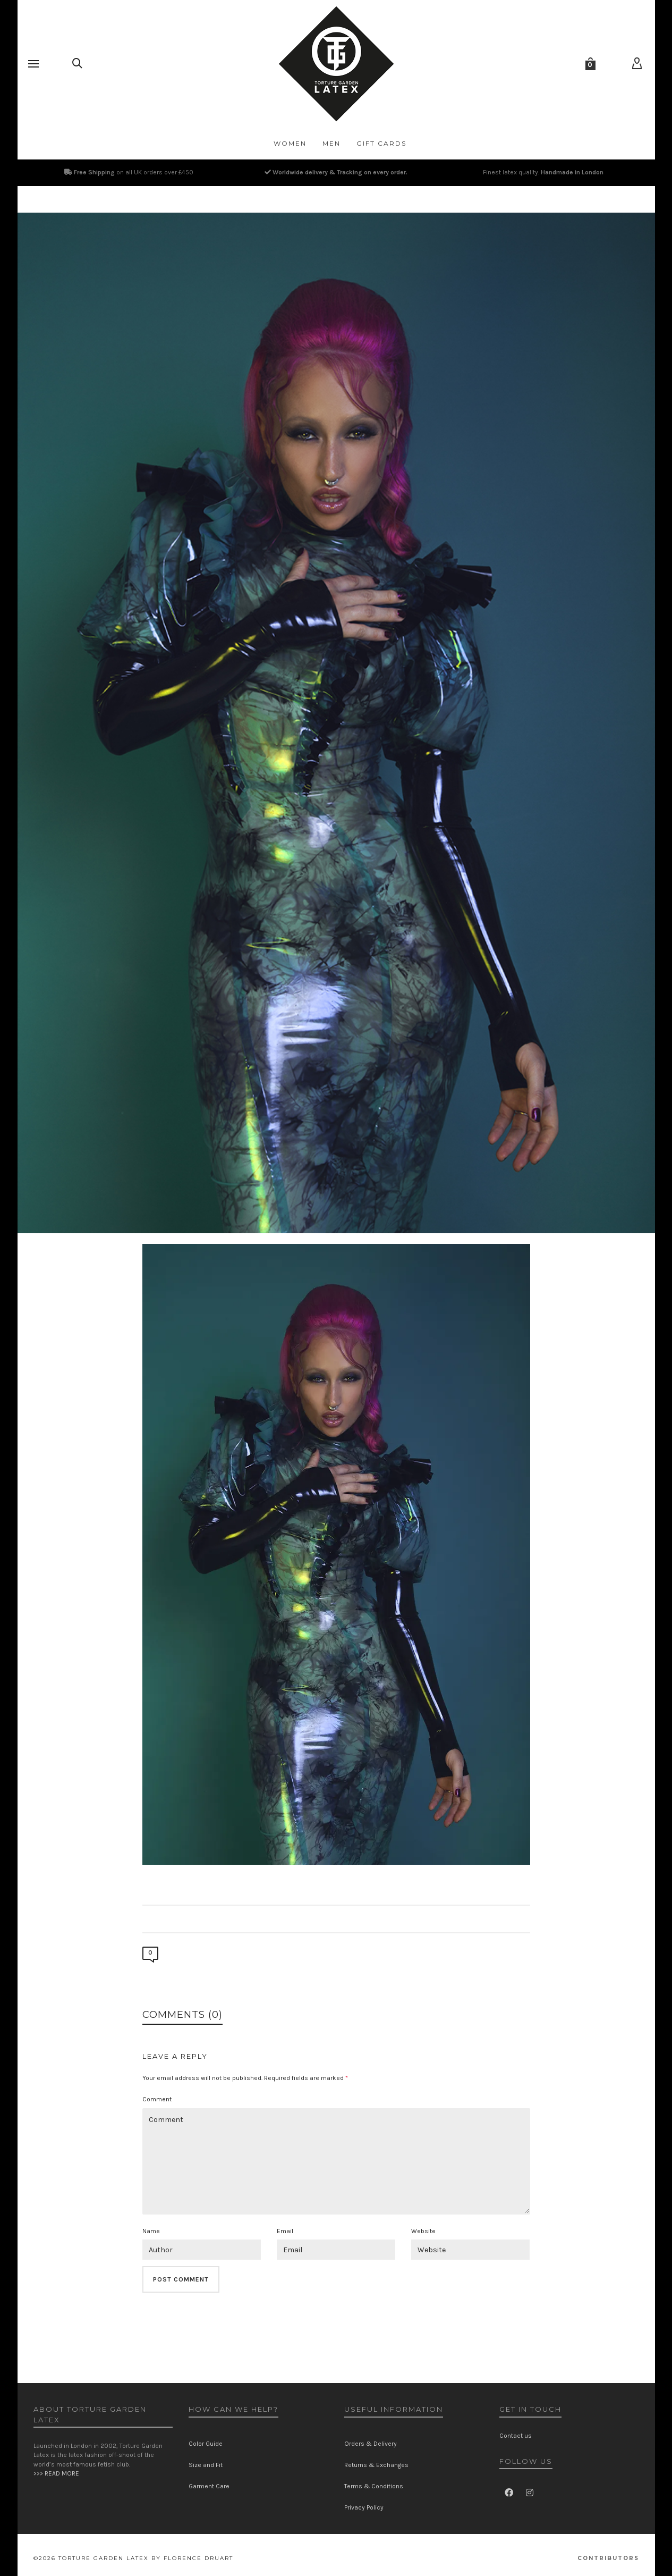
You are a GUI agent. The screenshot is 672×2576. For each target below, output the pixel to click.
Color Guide (206, 2443)
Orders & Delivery (370, 2443)
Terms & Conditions (373, 2486)
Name (151, 2231)
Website (423, 2231)
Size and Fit (206, 2465)
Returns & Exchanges (376, 2465)
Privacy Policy (364, 2507)
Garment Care (209, 2486)
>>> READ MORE (56, 2473)
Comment (157, 2099)
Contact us (515, 2435)
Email (285, 2231)
